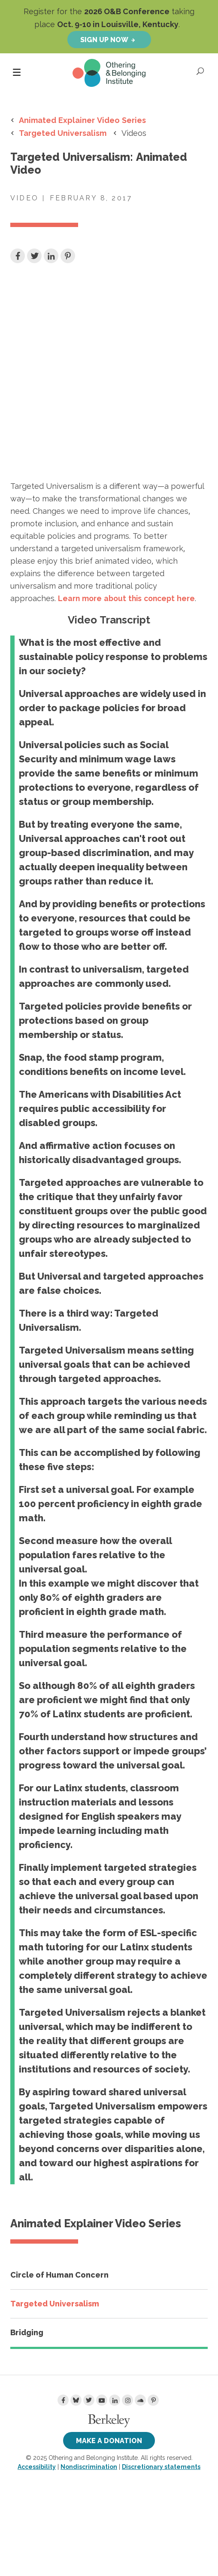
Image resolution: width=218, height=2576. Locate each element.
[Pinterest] (153, 2400)
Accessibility (37, 2466)
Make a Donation (109, 2440)
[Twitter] (88, 2400)
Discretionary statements (161, 2466)
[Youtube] (101, 2400)
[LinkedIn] (114, 2400)
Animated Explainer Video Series (82, 120)
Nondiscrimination (89, 2466)
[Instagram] (127, 2400)
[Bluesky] (76, 2400)
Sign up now (104, 39)
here (126, 598)
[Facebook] (63, 2400)
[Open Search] (201, 71)
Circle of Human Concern (59, 2274)
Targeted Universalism (62, 133)
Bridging (26, 2332)
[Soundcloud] (140, 2400)
